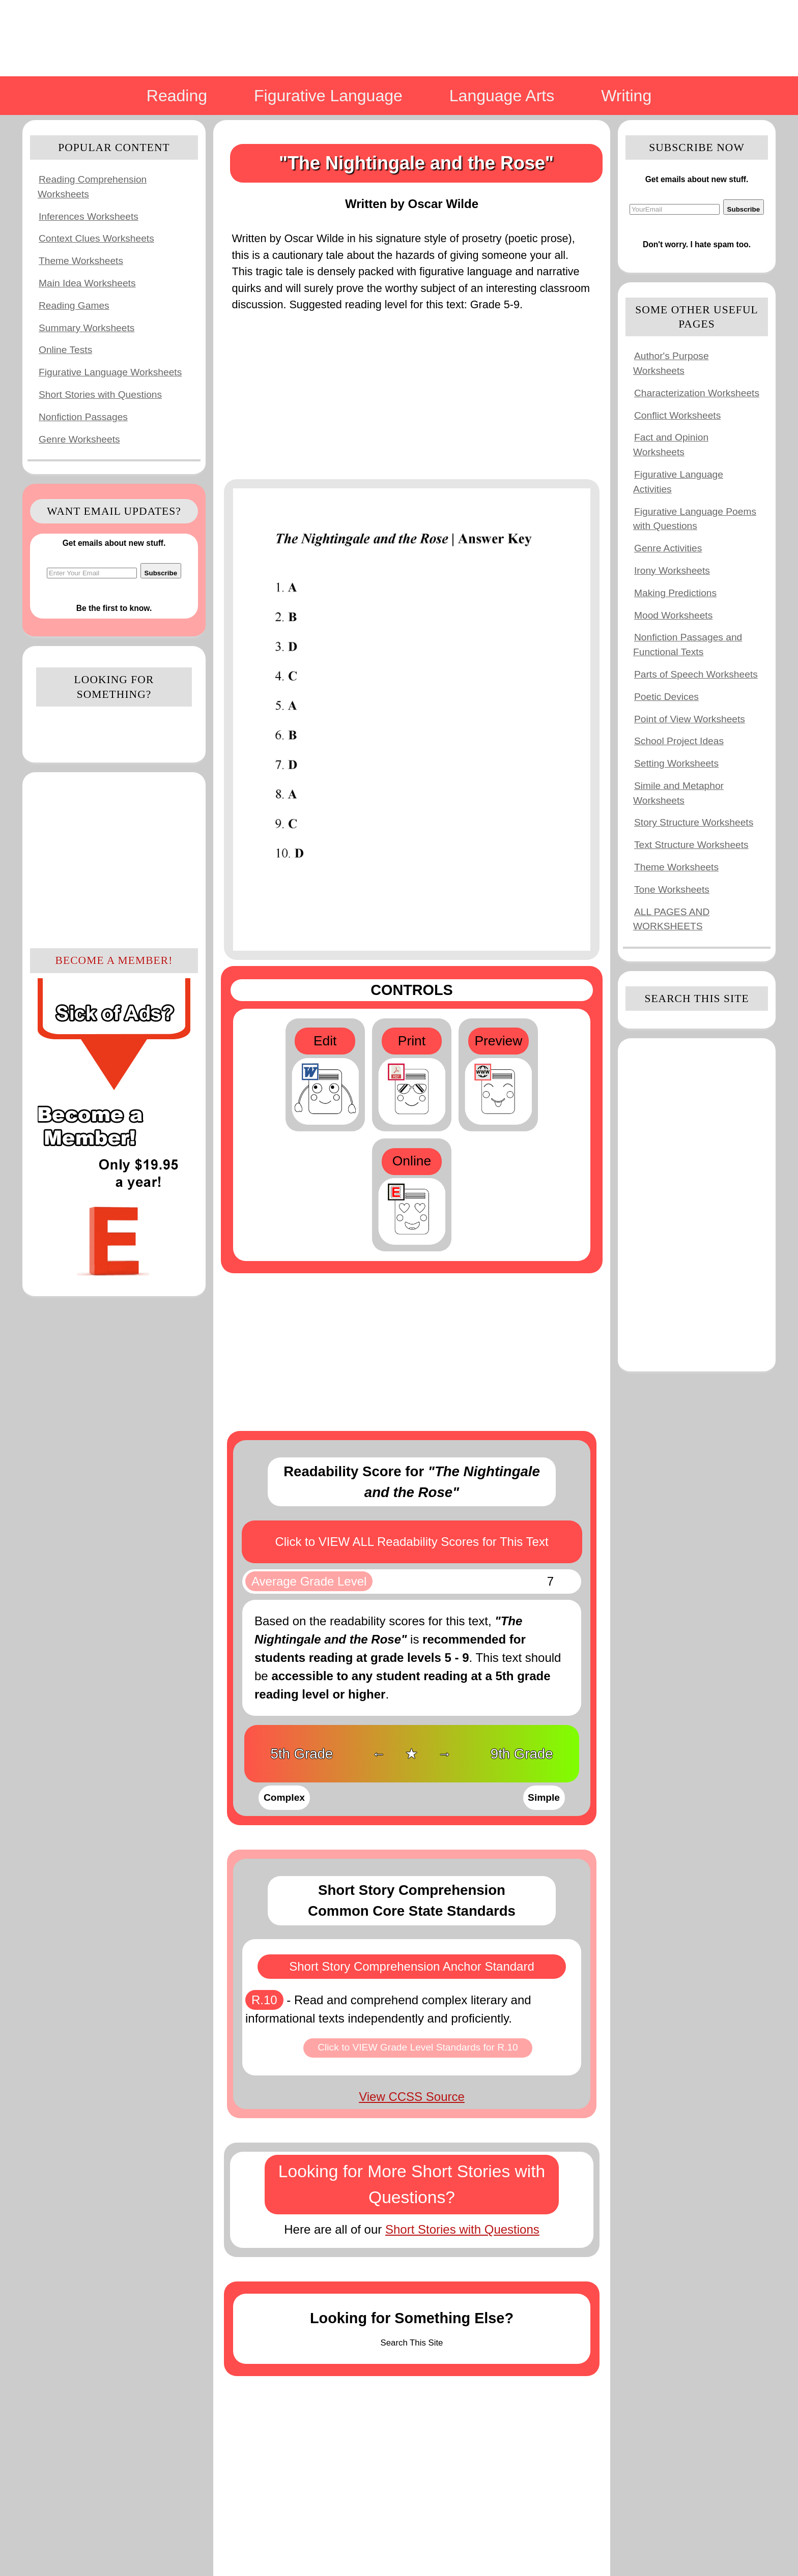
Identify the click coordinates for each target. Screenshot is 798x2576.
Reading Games (74, 305)
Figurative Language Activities (678, 481)
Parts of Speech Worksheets (696, 674)
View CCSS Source (412, 2096)
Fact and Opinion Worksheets (670, 444)
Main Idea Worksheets (87, 283)
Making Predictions (675, 593)
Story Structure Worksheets (693, 822)
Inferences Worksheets (88, 216)
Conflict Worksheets (677, 415)
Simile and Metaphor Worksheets (678, 793)
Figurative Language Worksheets (110, 372)
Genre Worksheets (79, 439)
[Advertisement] (114, 858)
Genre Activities (668, 548)
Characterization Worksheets (696, 393)
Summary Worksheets (86, 328)
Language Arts (501, 95)
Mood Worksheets (673, 615)
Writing (626, 95)
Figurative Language (328, 95)
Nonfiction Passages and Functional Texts (687, 644)
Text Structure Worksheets (691, 844)
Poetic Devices (666, 696)
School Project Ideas (679, 741)
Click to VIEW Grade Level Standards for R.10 (418, 2047)
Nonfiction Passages (83, 417)
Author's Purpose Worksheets (671, 363)
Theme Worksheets (81, 260)
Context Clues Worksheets (96, 238)
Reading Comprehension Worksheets (92, 186)
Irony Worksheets (672, 570)
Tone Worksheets (671, 889)
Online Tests (65, 349)
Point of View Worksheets (689, 719)
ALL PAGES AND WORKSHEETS (671, 919)
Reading (177, 95)
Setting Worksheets (676, 763)
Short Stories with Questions (100, 394)
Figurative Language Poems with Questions (694, 519)
